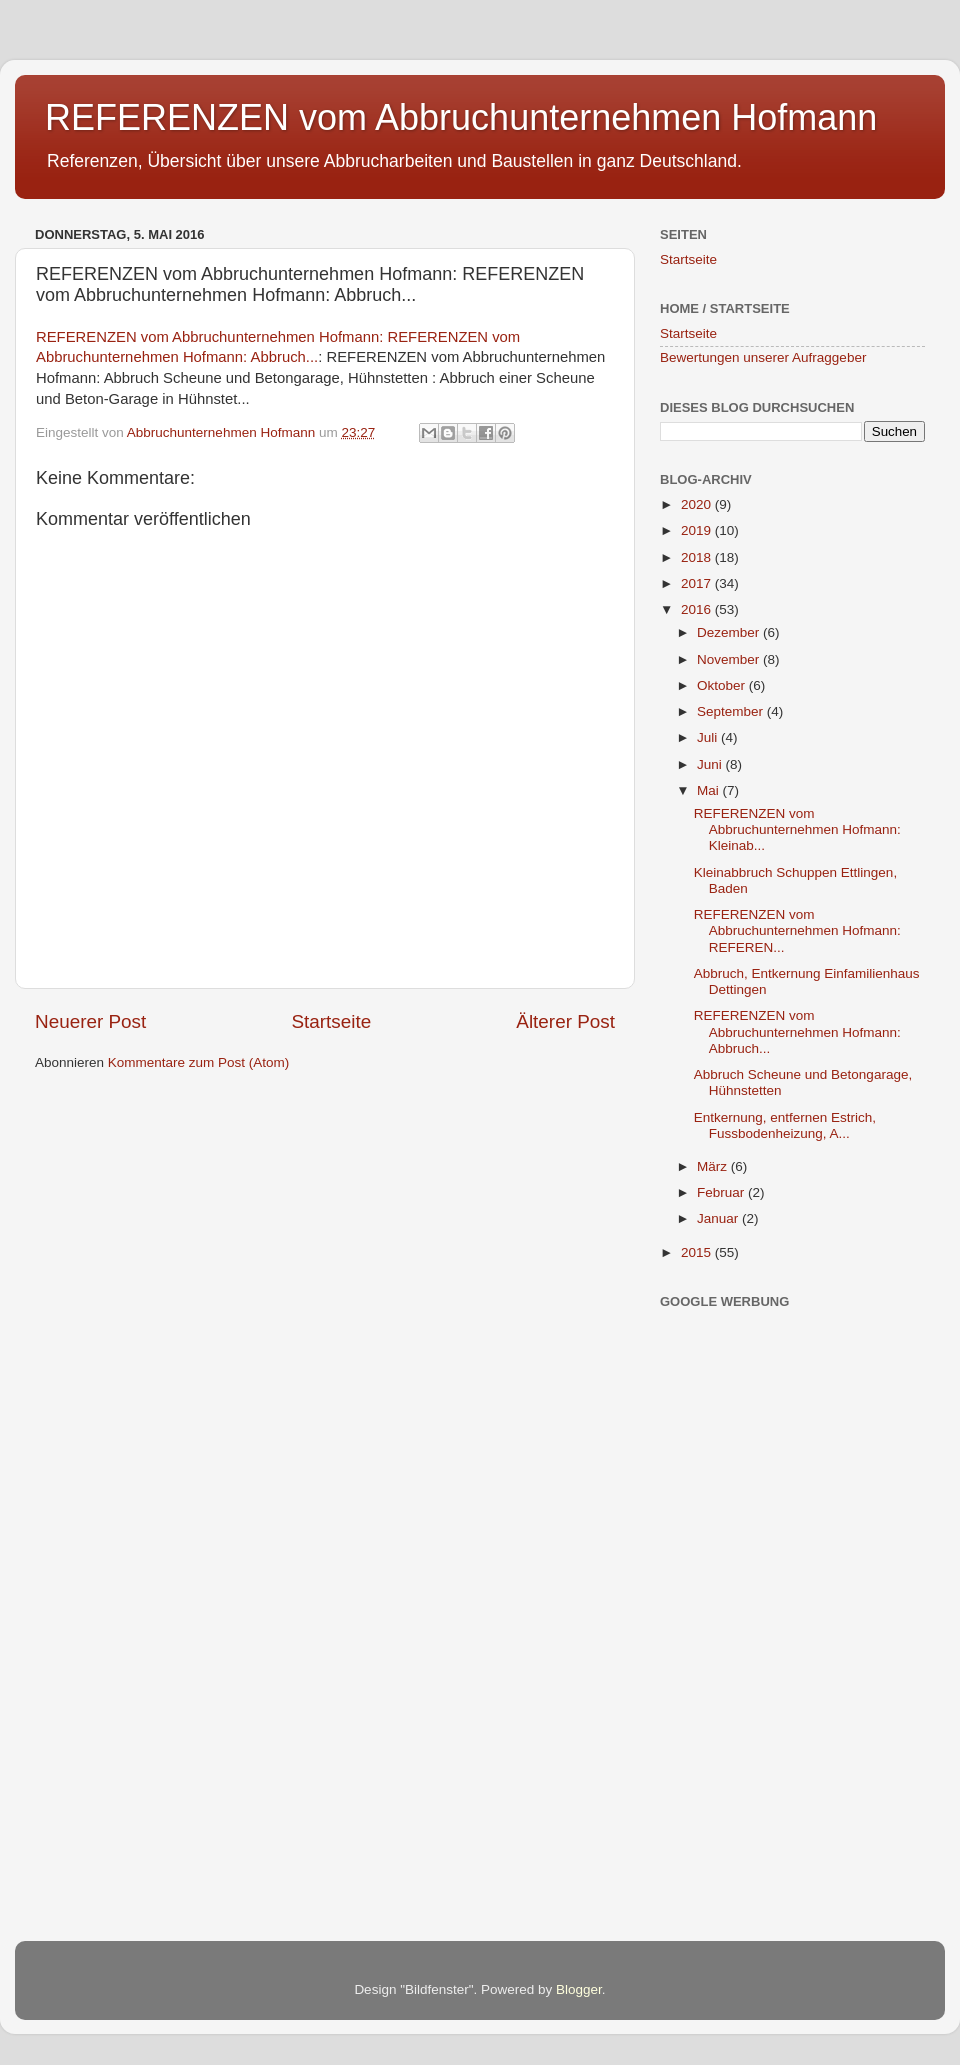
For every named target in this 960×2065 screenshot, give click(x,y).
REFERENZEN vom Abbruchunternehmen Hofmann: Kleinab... (797, 829)
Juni (711, 764)
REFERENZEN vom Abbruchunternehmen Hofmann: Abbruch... (797, 1031)
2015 (698, 1252)
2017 (698, 583)
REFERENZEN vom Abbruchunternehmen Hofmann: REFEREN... (797, 930)
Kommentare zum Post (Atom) (199, 1062)
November (730, 659)
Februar (722, 1192)
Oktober (723, 685)
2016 (698, 609)
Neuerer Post (90, 1021)
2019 (698, 530)
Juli (709, 737)
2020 (698, 504)
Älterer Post (565, 1021)
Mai (710, 790)
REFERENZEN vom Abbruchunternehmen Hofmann (461, 117)
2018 (698, 557)
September (732, 711)
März (714, 1166)
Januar (719, 1218)
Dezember (730, 632)
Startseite (331, 1021)
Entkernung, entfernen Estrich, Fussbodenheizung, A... (785, 1125)
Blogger (579, 1989)
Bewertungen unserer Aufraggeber (763, 357)
